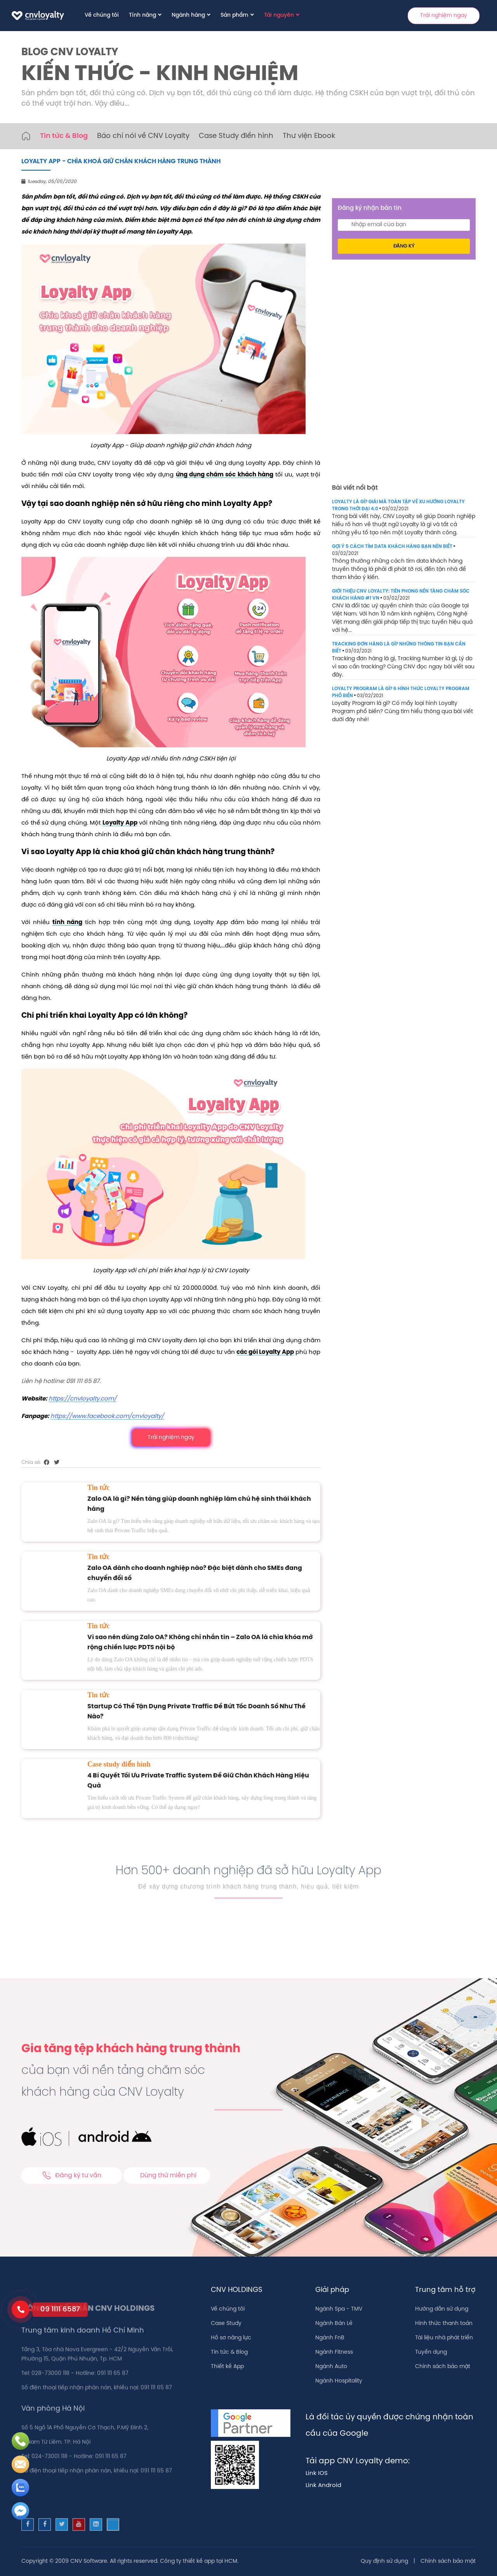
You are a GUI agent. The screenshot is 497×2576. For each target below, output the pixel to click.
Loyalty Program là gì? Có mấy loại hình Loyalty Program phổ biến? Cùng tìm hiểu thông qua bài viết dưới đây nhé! (402, 712)
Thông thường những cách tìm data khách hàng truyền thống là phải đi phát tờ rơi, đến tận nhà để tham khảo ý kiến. (399, 569)
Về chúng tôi (102, 15)
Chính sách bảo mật (442, 2367)
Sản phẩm (234, 15)
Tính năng (142, 15)
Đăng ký (404, 246)
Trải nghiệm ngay (443, 16)
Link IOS (317, 2473)
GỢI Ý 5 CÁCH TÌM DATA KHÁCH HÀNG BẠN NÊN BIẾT (392, 546)
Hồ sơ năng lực (231, 2338)
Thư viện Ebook (309, 136)
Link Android (323, 2485)
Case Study (226, 2324)
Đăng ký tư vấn (71, 2175)
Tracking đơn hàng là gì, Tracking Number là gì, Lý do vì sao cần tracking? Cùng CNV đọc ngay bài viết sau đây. (403, 667)
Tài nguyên (279, 15)
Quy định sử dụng (384, 2561)
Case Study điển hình (236, 136)
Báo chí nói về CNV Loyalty (143, 136)
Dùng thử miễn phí (168, 2175)
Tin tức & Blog (64, 136)
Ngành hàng (188, 15)
